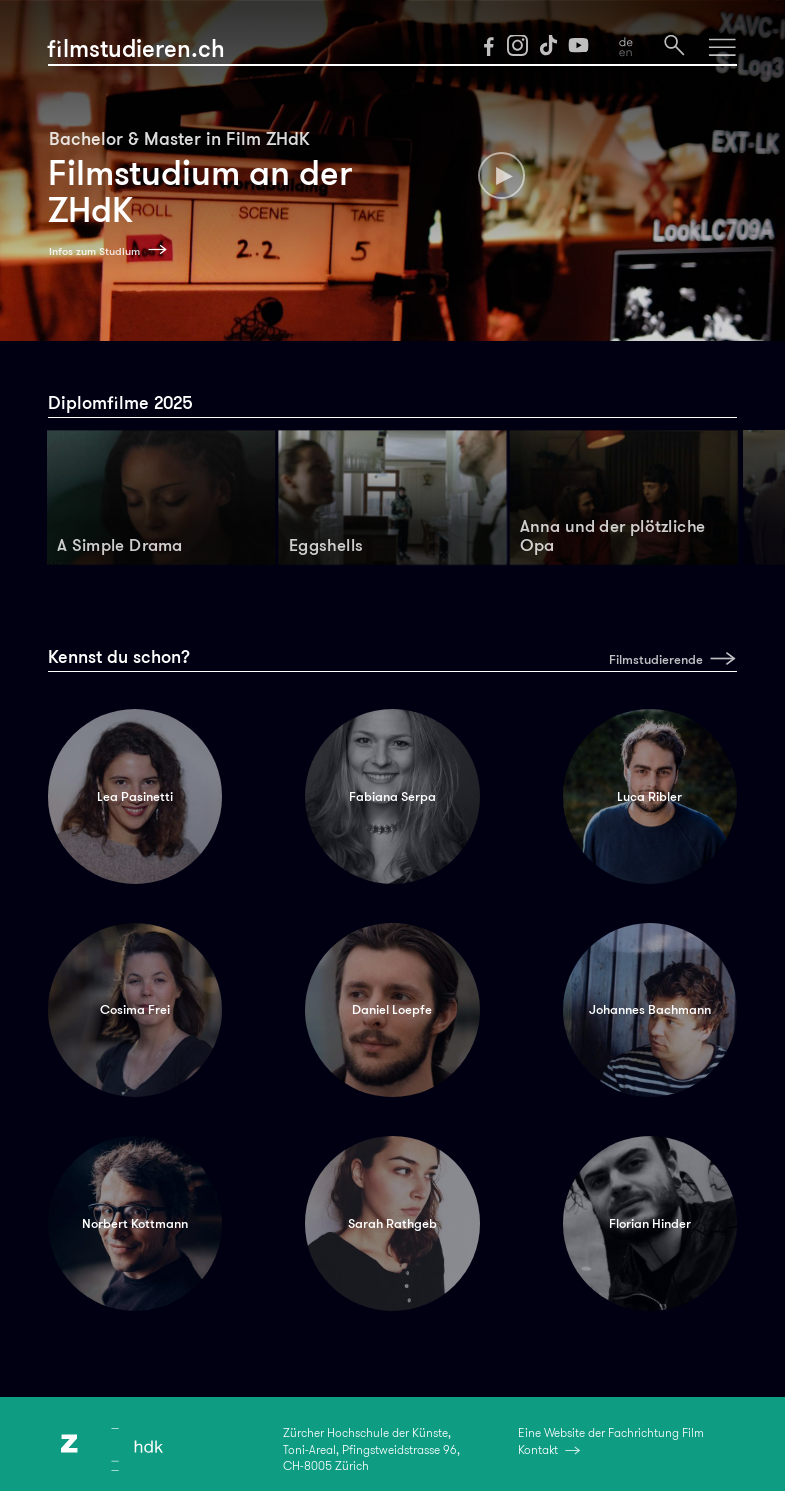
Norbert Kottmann (135, 1223)
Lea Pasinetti (135, 796)
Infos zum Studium (94, 251)
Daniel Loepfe (392, 1009)
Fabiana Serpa (392, 796)
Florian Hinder (650, 1223)
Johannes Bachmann (650, 1009)
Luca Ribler (649, 796)
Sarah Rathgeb (392, 1223)
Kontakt (538, 1450)
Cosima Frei (135, 1009)
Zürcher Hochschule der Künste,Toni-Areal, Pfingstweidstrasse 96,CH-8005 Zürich (371, 1449)
